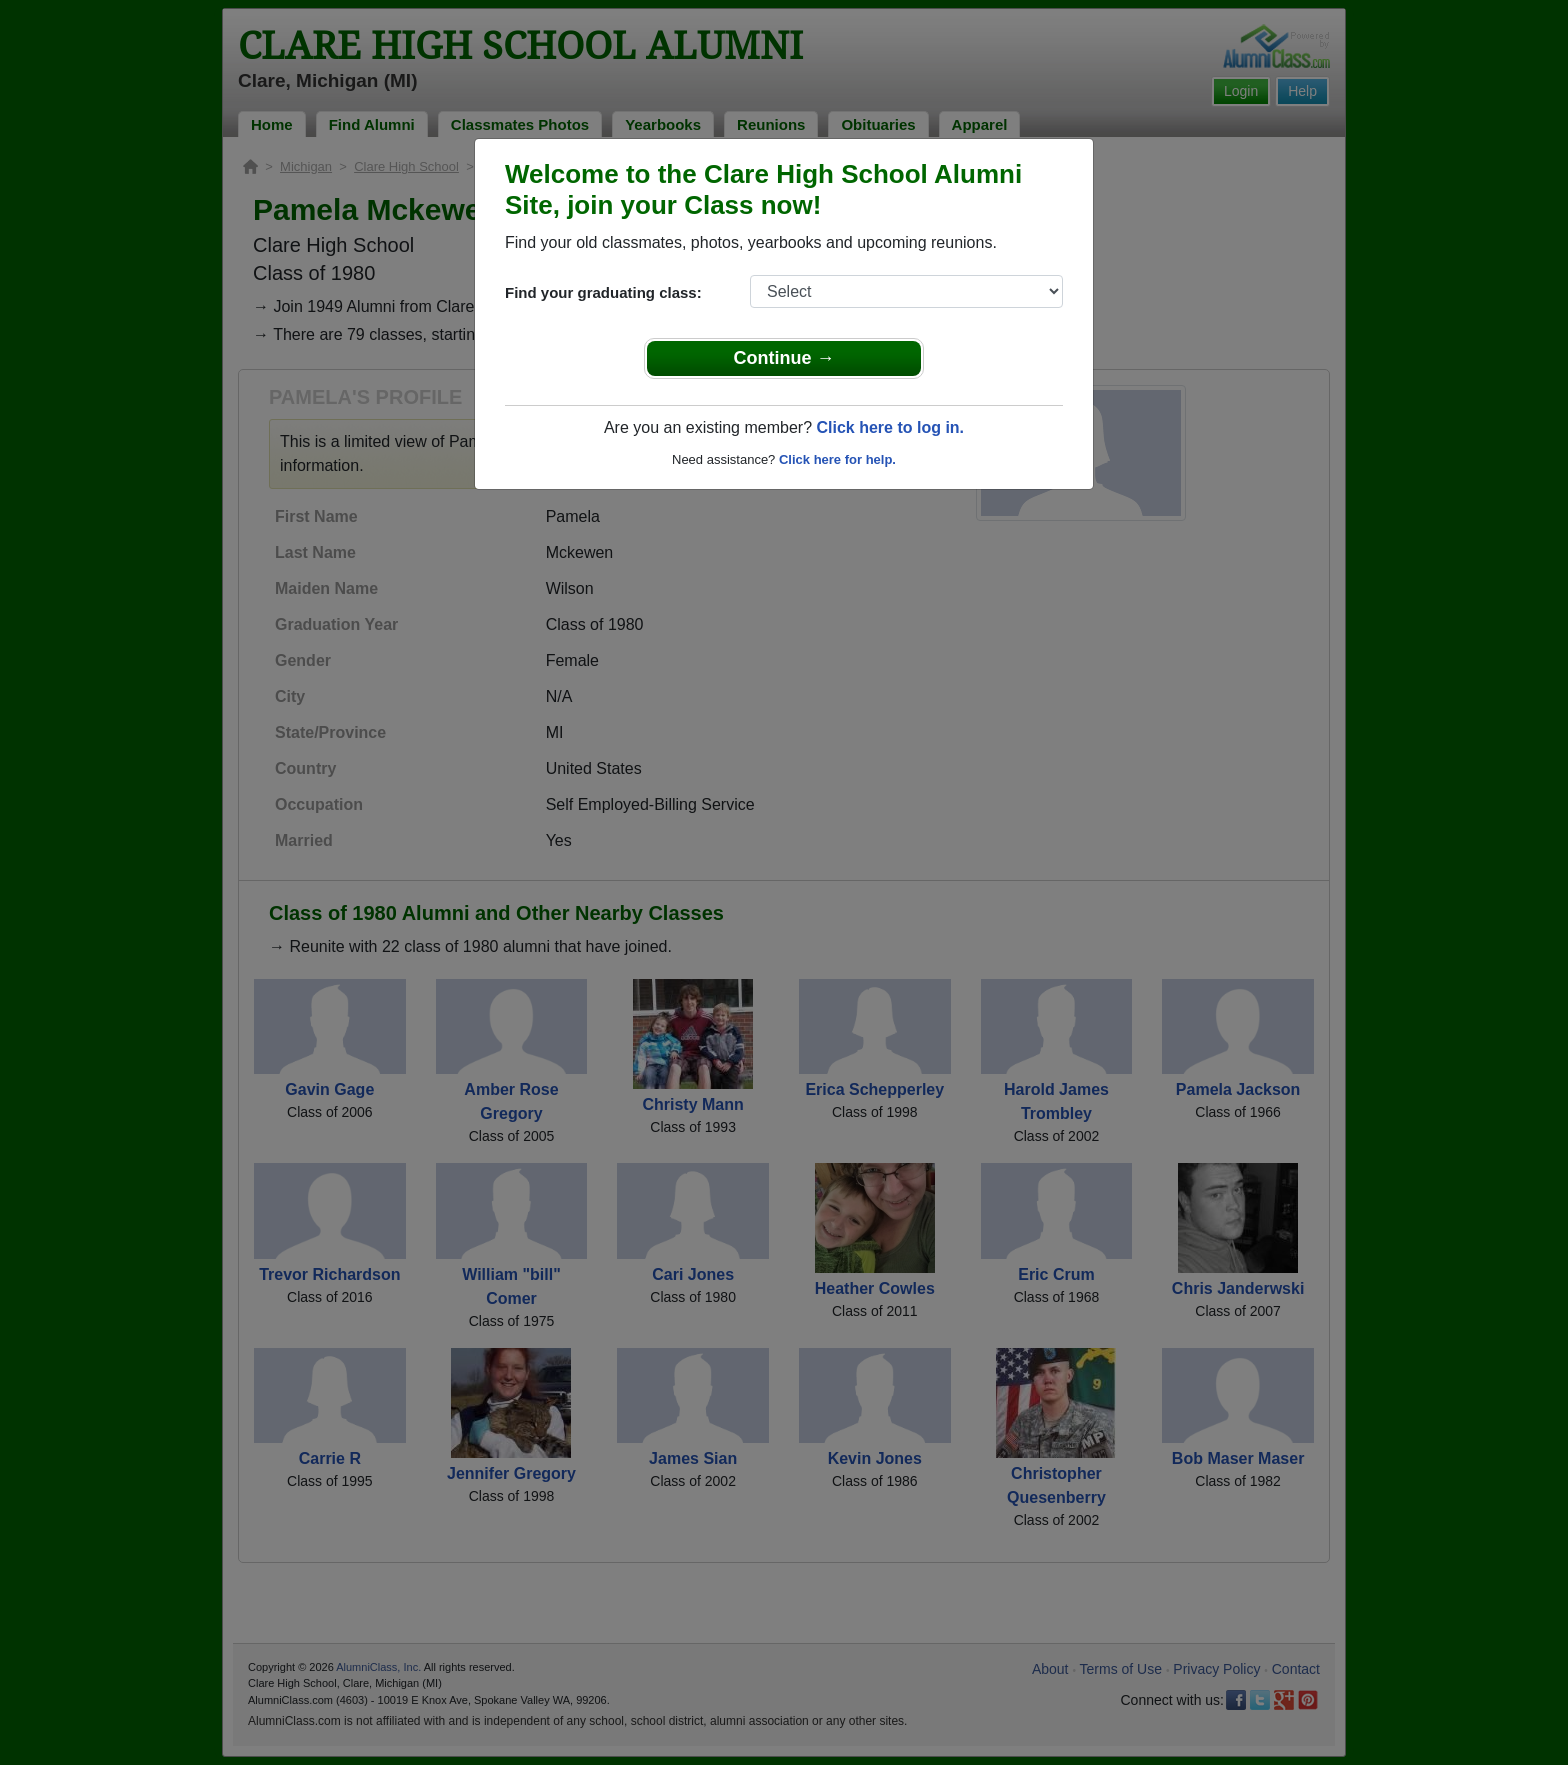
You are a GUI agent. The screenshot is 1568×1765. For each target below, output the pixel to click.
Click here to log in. (890, 427)
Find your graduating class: (603, 292)
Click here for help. (837, 459)
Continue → (784, 358)
